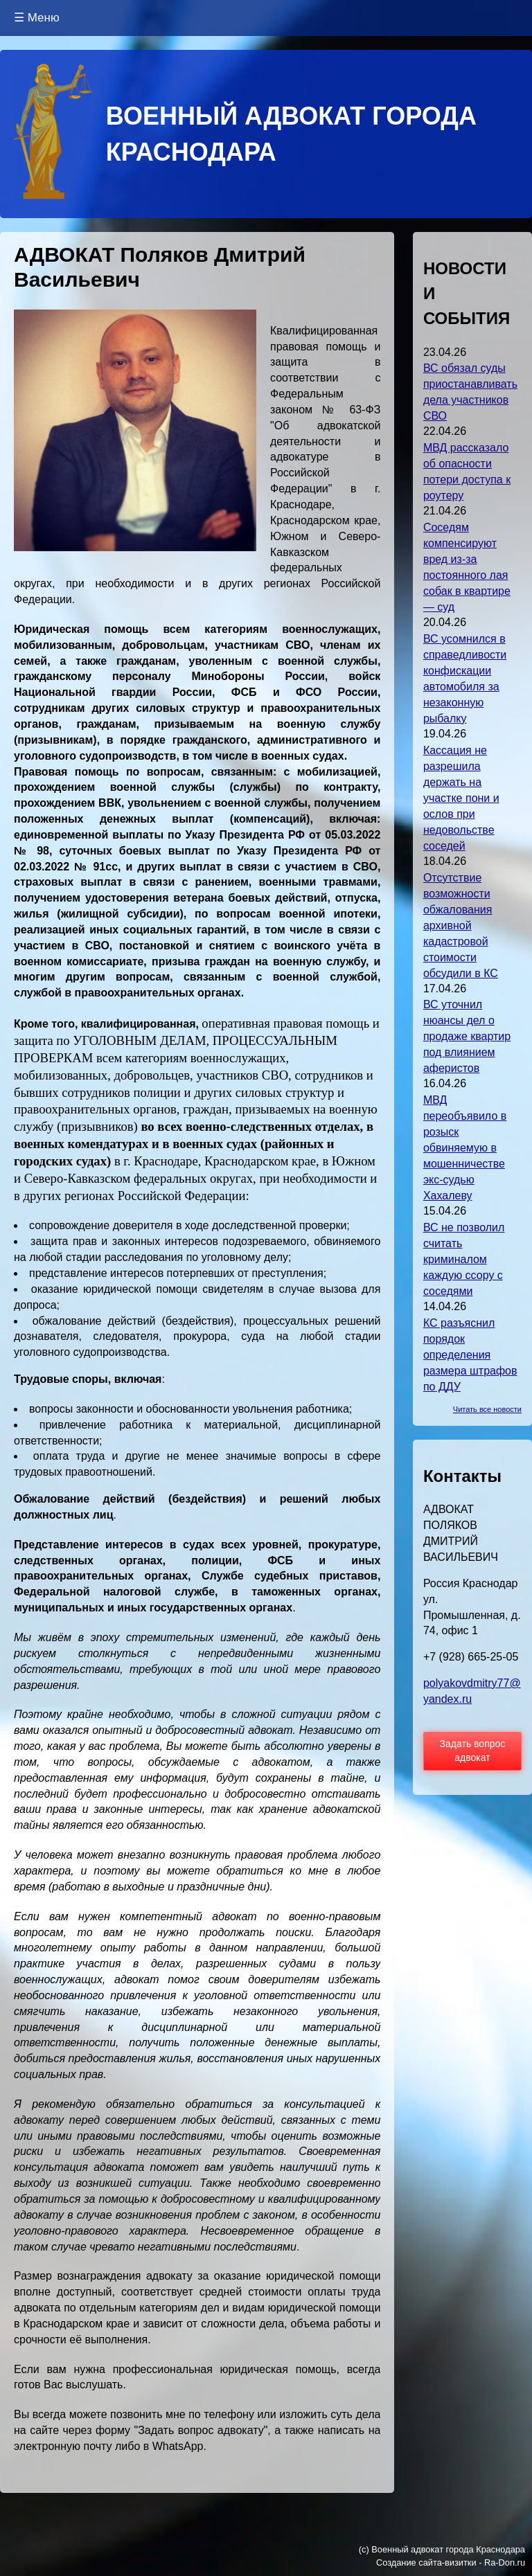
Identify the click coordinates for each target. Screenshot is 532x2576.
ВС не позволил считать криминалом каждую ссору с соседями (464, 1259)
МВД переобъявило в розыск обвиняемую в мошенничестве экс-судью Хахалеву (464, 1147)
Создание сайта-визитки (426, 2562)
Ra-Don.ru (504, 2562)
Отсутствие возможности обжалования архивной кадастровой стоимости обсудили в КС (460, 925)
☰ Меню (37, 17)
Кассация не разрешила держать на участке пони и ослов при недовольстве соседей (461, 798)
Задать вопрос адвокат (473, 1750)
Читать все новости (487, 1409)
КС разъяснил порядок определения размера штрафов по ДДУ (470, 1355)
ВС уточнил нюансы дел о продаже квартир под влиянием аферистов (467, 1036)
